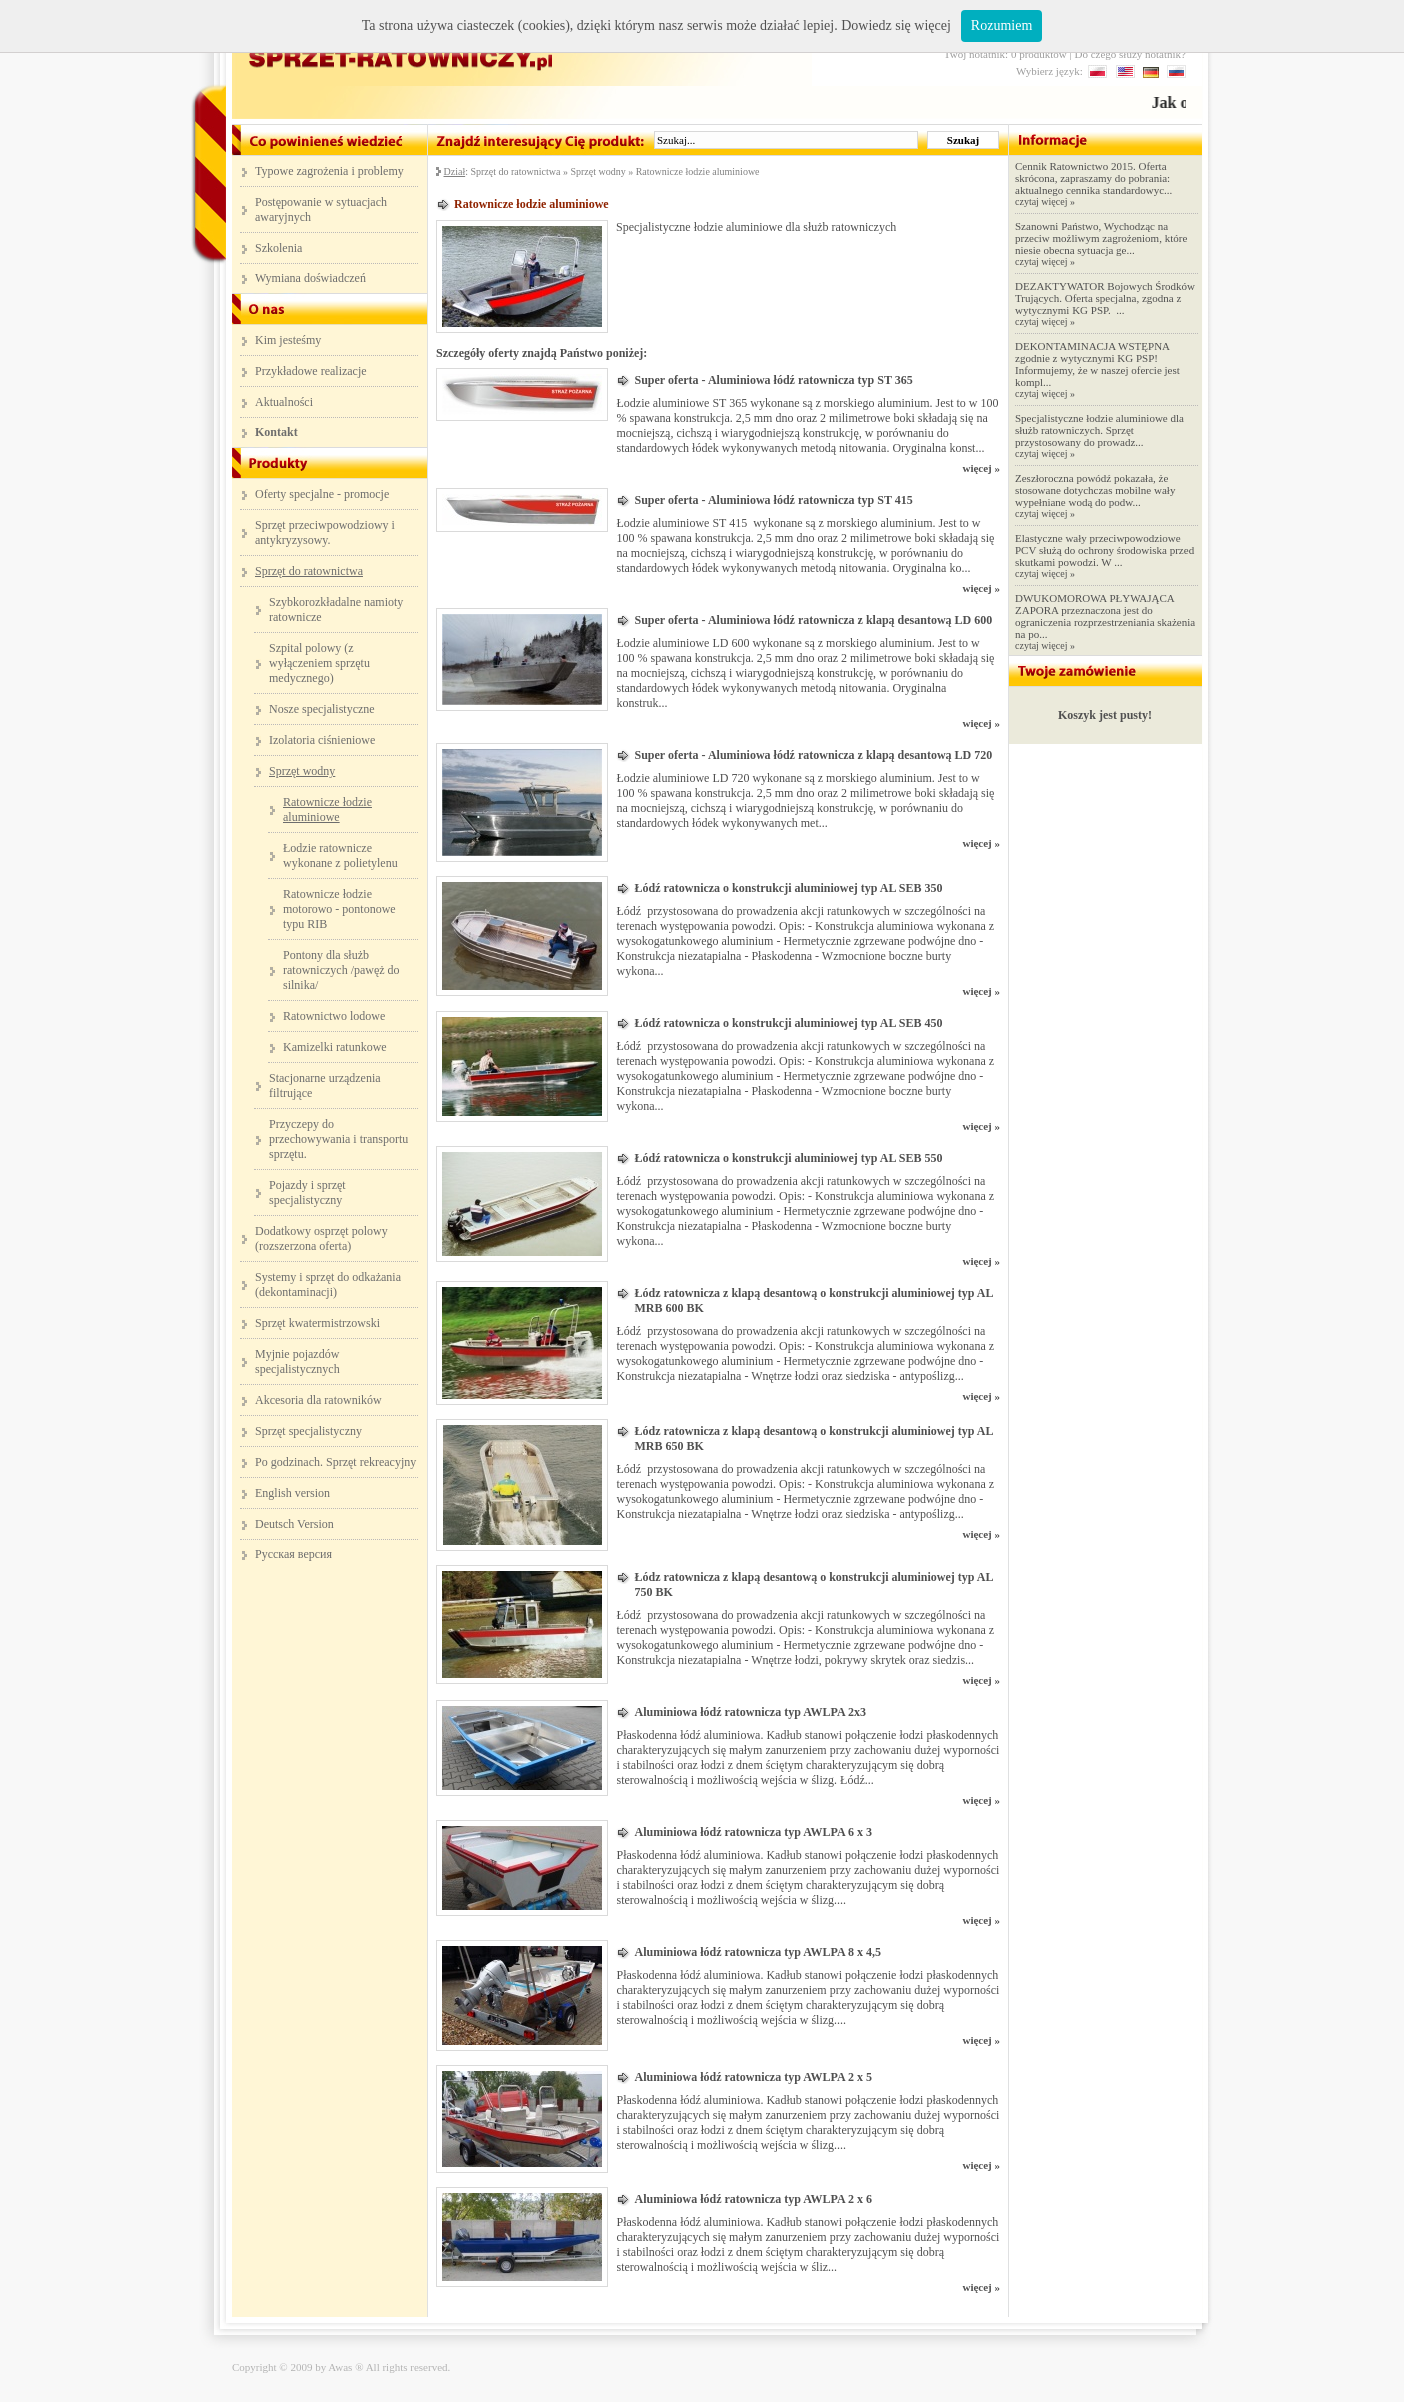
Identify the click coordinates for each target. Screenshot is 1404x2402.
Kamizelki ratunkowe (335, 1047)
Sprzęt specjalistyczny (308, 1431)
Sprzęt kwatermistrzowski (317, 1323)
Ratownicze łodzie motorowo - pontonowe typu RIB (339, 909)
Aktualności (284, 402)
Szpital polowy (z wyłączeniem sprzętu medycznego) (319, 663)
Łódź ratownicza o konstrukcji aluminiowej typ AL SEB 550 (788, 1158)
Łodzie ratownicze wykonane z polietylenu (340, 855)
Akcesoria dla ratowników (318, 1400)
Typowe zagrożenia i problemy (329, 171)
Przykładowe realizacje (311, 371)
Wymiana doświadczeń (310, 278)
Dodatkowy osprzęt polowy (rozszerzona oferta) (321, 1238)
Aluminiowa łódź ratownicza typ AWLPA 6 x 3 (752, 1832)
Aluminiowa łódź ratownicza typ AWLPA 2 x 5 (752, 2077)
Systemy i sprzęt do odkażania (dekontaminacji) (328, 1284)
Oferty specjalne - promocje (322, 494)
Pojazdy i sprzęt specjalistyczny (307, 1192)
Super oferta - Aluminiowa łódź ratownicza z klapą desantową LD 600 (813, 620)
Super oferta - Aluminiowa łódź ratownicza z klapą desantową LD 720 (813, 755)
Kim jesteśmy (288, 340)
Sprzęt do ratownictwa (515, 171)
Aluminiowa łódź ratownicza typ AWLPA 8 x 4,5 (757, 1952)
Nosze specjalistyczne (322, 709)
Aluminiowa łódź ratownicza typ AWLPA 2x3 (749, 1712)
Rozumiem (1001, 25)
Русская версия (293, 1554)
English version (292, 1493)
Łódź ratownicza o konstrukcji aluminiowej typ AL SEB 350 (788, 888)
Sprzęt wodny (597, 171)
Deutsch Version (294, 1524)
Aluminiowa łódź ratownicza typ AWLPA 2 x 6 (752, 2199)
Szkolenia (278, 248)
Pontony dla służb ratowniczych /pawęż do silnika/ (341, 970)
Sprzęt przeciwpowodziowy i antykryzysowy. (325, 532)
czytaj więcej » (1045, 201)
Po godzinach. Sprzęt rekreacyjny (335, 1462)
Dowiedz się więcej (896, 25)
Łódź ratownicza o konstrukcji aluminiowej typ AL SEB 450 (788, 1023)
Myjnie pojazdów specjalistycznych (297, 1361)
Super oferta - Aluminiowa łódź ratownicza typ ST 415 (773, 500)
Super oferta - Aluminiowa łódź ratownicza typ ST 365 (773, 380)
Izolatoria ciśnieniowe (322, 740)
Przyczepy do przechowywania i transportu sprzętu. (338, 1139)
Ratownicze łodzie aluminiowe (698, 171)
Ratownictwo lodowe (334, 1016)
